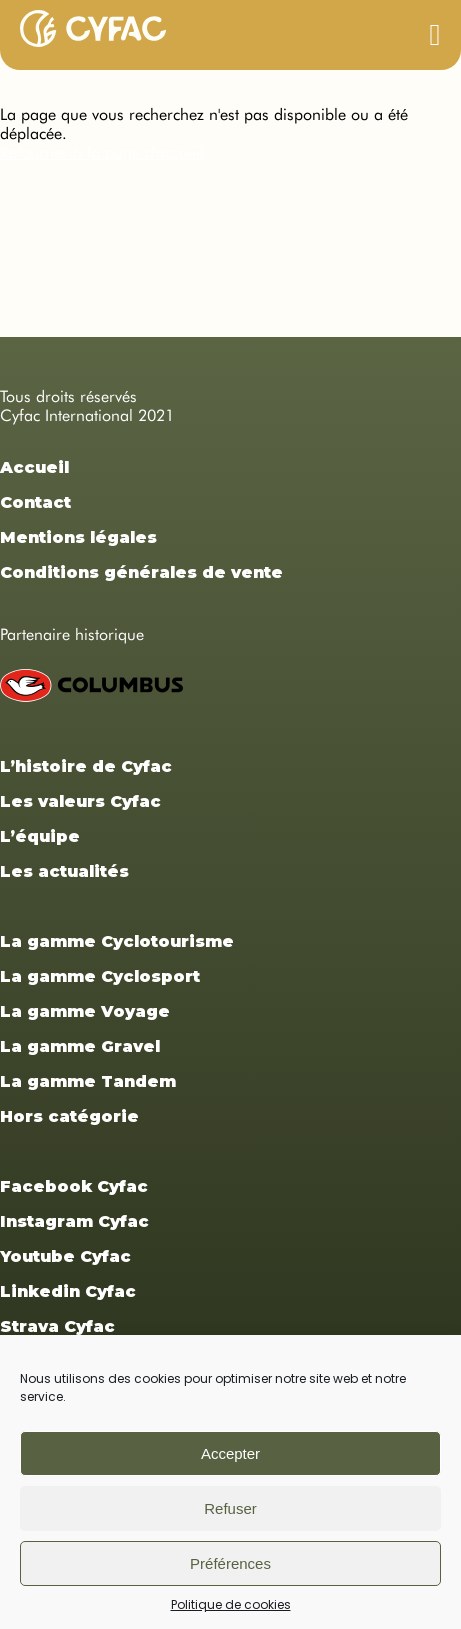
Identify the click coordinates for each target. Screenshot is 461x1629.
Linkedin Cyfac (68, 1291)
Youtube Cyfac (65, 1256)
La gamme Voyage (85, 1011)
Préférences (230, 1563)
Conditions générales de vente (141, 572)
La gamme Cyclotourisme (117, 941)
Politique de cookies (231, 1604)
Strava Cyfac (57, 1326)
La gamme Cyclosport (100, 976)
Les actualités (64, 871)
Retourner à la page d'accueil (102, 152)
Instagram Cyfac (74, 1221)
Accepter (230, 1453)
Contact (35, 502)
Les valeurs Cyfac (80, 801)
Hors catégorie (69, 1116)
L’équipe (40, 836)
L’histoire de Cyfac (86, 766)
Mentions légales (78, 537)
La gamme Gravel (80, 1046)
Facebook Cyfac (74, 1186)
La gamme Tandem (88, 1081)
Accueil (34, 467)
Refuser (230, 1508)
